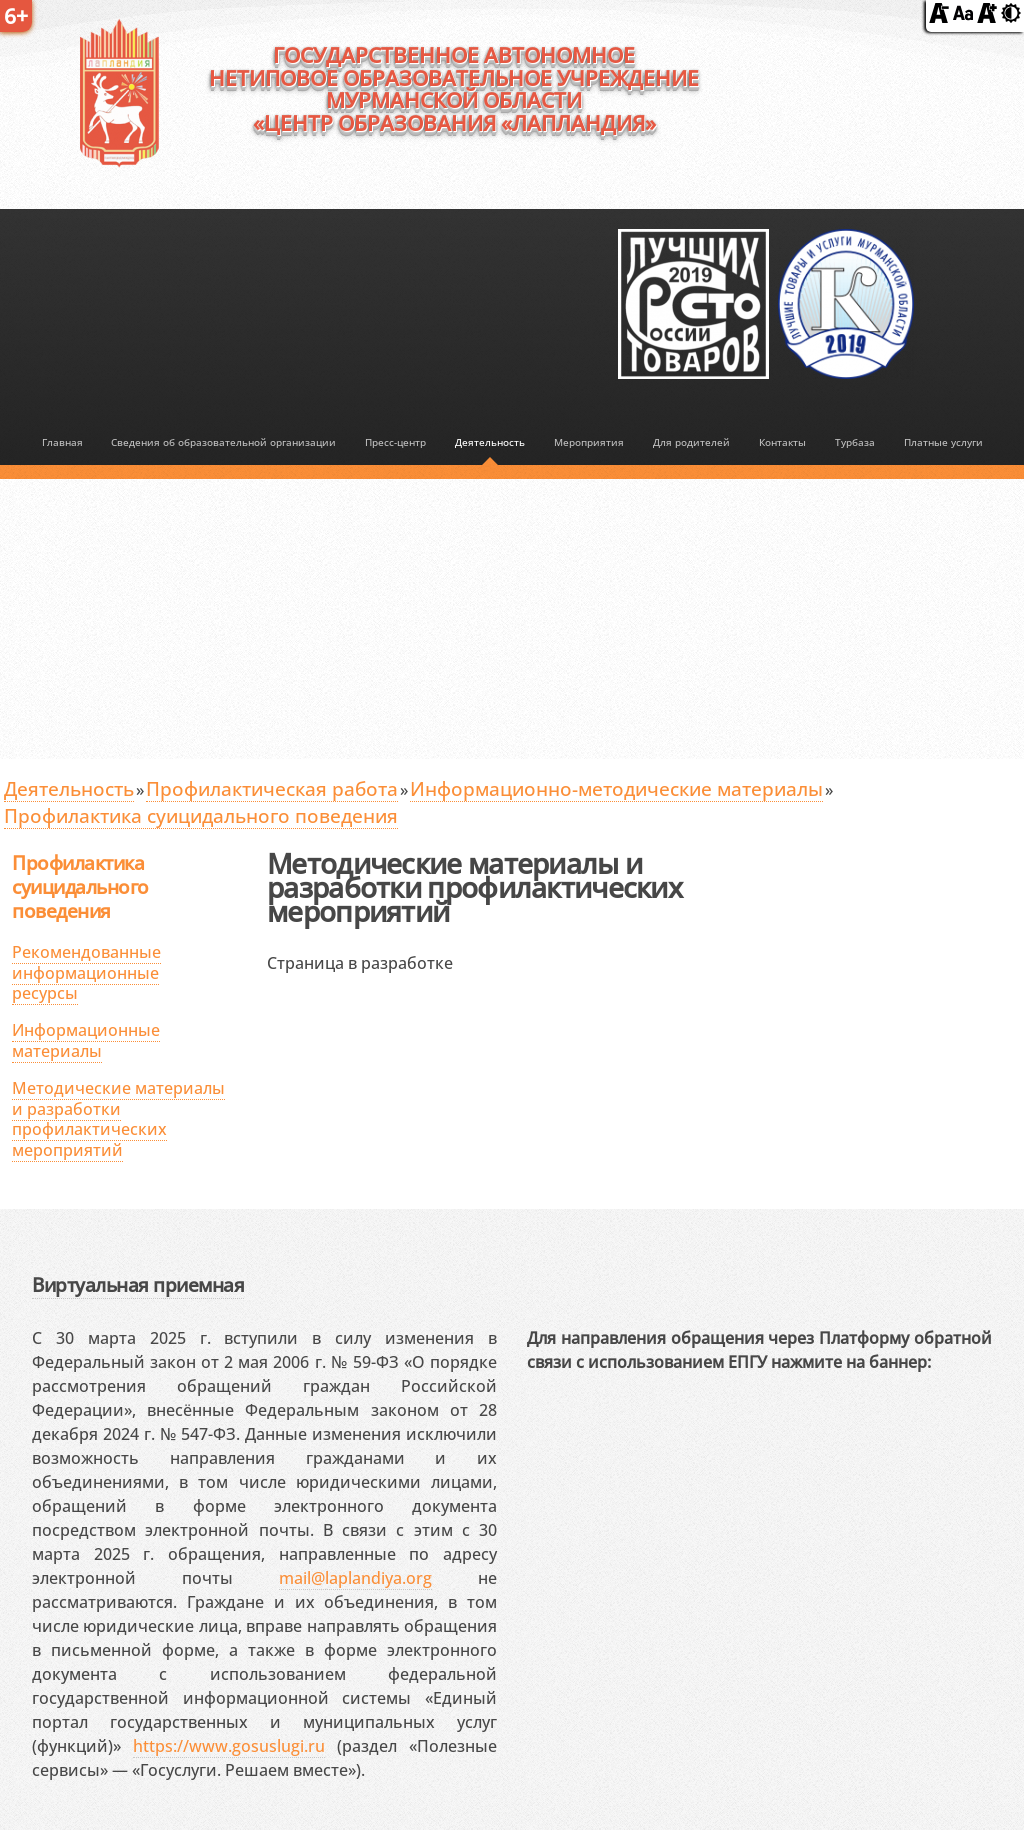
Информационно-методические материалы (616, 788)
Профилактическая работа (272, 788)
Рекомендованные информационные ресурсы (86, 973)
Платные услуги (943, 442)
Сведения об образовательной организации (223, 442)
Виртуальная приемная (138, 1284)
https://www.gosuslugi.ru (229, 1746)
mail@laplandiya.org (355, 1578)
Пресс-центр (395, 442)
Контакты (782, 442)
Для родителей (691, 442)
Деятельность (490, 442)
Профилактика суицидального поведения (201, 815)
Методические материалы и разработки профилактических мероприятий (118, 1119)
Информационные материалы (86, 1040)
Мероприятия (589, 442)
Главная (62, 442)
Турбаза (855, 442)
